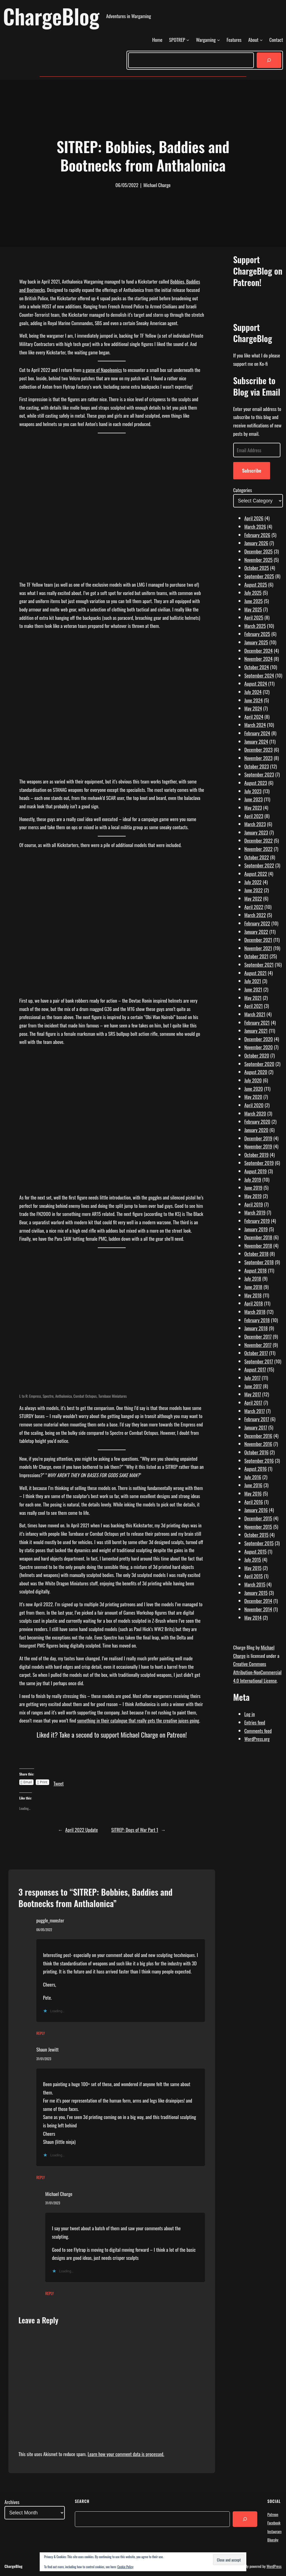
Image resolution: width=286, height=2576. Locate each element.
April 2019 (253, 1204)
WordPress (274, 2566)
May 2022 (253, 898)
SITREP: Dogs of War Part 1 (134, 1829)
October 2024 (256, 667)
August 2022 (255, 873)
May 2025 (253, 609)
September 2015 (259, 1543)
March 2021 (254, 1014)
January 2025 (256, 642)
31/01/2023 (43, 2058)
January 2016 (256, 1509)
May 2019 (253, 1195)
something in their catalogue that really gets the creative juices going (138, 1720)
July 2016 (252, 1477)
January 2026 (256, 542)
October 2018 (256, 1253)
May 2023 (253, 807)
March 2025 (255, 625)
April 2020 (254, 1105)
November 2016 (258, 1443)
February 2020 (257, 1121)
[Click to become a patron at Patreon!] (112, 1759)
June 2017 (253, 1386)
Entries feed (254, 1722)
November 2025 (258, 559)
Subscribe (251, 470)
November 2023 (258, 757)
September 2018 (259, 1262)
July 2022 (253, 882)
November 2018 (258, 1245)
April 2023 (253, 815)
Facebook (273, 2523)
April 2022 (253, 906)
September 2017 (258, 1361)
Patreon (272, 2514)
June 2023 (253, 799)
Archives (12, 2501)
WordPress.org (257, 1738)
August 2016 (255, 1468)
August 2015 (255, 1551)
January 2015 (256, 1592)
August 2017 (255, 1369)
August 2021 (255, 972)
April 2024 (253, 716)
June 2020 (253, 1088)
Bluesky (272, 2540)
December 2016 (258, 1435)
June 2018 (253, 1286)
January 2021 (256, 1030)
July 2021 (252, 981)
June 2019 (253, 1187)
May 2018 (253, 1295)
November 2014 (258, 1609)
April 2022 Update (81, 1829)
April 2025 (253, 617)
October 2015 (256, 1534)
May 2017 (252, 1394)
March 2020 (255, 1113)
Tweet (59, 1782)
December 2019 (258, 1138)
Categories (242, 490)
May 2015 (253, 1567)
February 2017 (256, 1419)
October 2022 (256, 857)
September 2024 (259, 675)
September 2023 (259, 774)
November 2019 (258, 1146)
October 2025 (256, 567)
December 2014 (258, 1600)
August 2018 (255, 1270)
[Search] (269, 60)
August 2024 (255, 683)
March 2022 (255, 914)
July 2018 (252, 1278)
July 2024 (253, 691)
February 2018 (257, 1320)
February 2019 (257, 1220)
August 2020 (255, 1071)
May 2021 (253, 997)
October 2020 (256, 1055)
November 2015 (258, 1526)
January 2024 (256, 741)
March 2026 (255, 526)
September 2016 (259, 1460)
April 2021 (253, 1005)
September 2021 (259, 964)
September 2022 (259, 865)
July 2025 (253, 592)
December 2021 (258, 939)
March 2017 (254, 1410)
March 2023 (255, 824)
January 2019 (256, 1229)
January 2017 (255, 1427)
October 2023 (256, 766)
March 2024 (255, 724)
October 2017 (256, 1352)
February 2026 (257, 534)
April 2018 (253, 1303)
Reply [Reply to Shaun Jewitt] (40, 2177)
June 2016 (253, 1485)
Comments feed (258, 1730)
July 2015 (252, 1559)
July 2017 (252, 1377)
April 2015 (253, 1576)
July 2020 (253, 1080)
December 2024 (258, 650)
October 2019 (256, 1154)
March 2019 (255, 1212)
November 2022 (258, 848)
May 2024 (253, 708)
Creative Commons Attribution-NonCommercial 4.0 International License (257, 1672)
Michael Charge (58, 2193)
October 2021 (256, 956)
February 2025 (257, 633)
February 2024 (257, 733)
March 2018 (255, 1311)
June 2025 (253, 600)
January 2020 (256, 1129)
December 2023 (258, 749)
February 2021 (257, 1022)
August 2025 (255, 584)
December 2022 (258, 840)
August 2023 (255, 782)
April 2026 (253, 518)
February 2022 (257, 923)
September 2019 (259, 1162)
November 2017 (258, 1344)
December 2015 (258, 1518)
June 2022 (253, 890)
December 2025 (258, 551)
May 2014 (253, 1617)
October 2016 (256, 1452)
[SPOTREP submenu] (187, 39)
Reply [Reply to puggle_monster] (40, 2033)
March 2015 (254, 1584)
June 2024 (253, 700)
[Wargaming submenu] (218, 39)
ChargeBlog (51, 16)
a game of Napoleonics (102, 369)
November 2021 (258, 948)
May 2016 (253, 1493)
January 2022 (256, 931)
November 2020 (258, 1047)
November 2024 (258, 658)
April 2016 (253, 1501)
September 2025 (259, 576)
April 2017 (253, 1402)
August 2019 (255, 1171)
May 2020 (253, 1096)
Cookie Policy (125, 2566)
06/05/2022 (44, 1929)
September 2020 (259, 1063)
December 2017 (258, 1336)
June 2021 (253, 989)
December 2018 (258, 1237)
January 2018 (256, 1328)
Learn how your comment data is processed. (126, 2454)
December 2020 (258, 1039)
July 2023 (253, 791)
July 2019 (252, 1179)
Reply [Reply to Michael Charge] (49, 2293)
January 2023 (256, 832)
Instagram (274, 2531)
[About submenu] (261, 39)
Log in (249, 1714)
